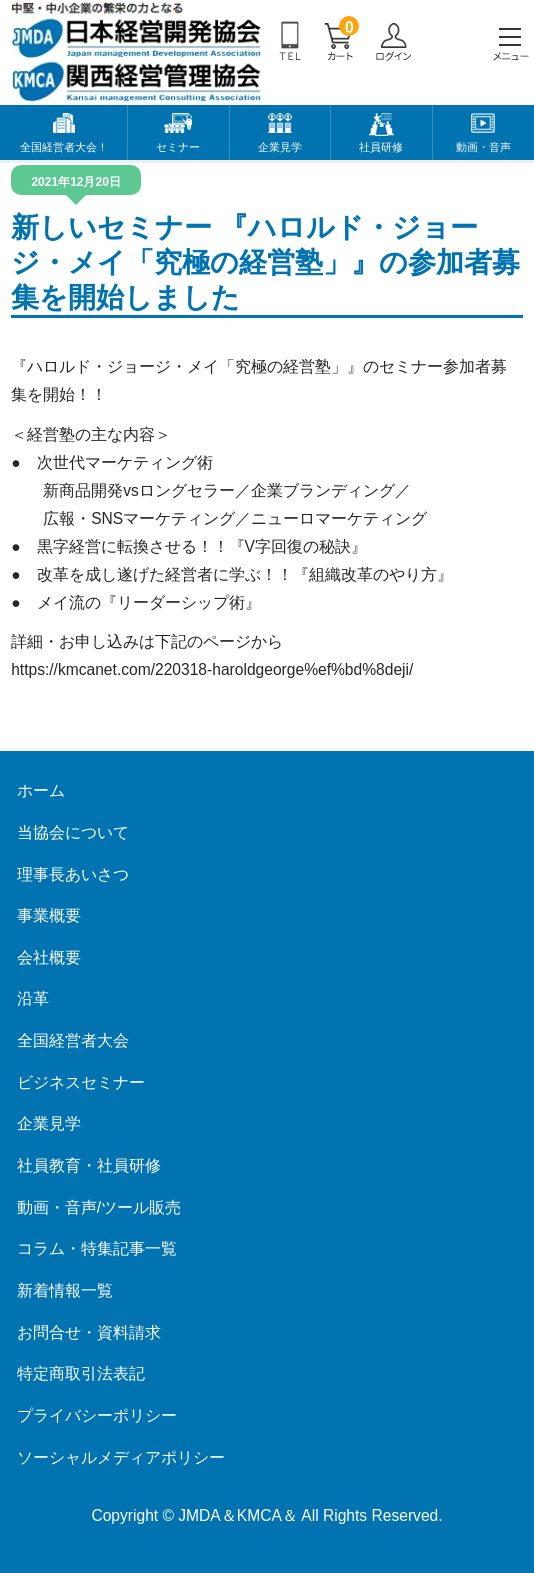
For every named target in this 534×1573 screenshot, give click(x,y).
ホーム (41, 790)
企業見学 (280, 147)
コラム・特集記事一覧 (97, 1248)
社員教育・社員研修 (89, 1165)
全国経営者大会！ (64, 147)
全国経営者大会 (73, 1040)
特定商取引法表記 (81, 1373)
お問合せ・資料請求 (89, 1332)
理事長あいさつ (73, 874)
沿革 (33, 998)
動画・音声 (483, 147)
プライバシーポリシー (97, 1415)
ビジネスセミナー (81, 1082)
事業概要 (49, 915)
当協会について (73, 832)
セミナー (178, 147)
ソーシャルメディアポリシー (121, 1457)
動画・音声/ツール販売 (99, 1207)
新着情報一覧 (65, 1290)
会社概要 (49, 957)
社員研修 (381, 147)
